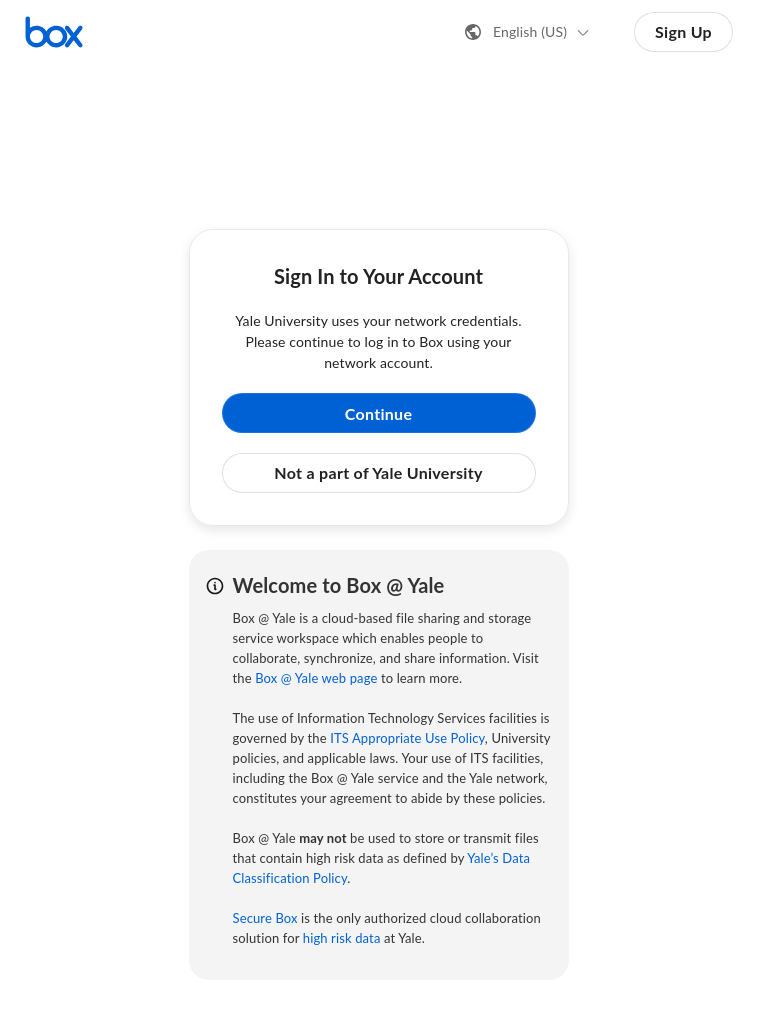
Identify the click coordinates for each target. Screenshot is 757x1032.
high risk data (342, 938)
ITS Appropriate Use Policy (407, 738)
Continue (379, 413)
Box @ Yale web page (316, 678)
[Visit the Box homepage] (54, 32)
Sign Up (683, 31)
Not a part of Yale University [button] (378, 472)
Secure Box (265, 918)
